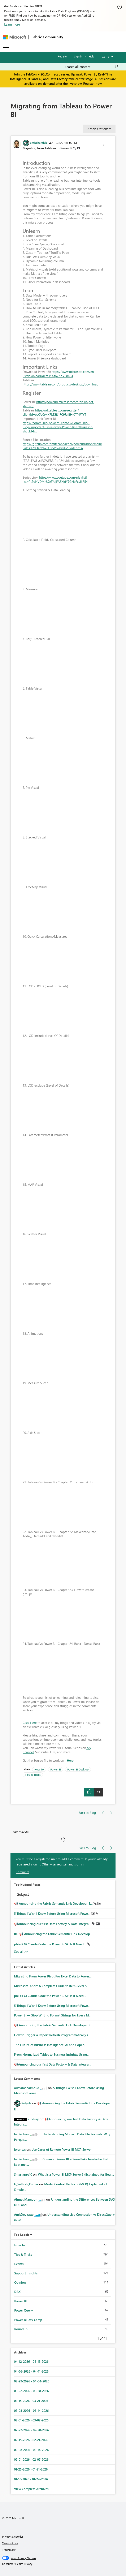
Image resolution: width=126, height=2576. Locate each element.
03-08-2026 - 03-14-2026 (31, 2410)
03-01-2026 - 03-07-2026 (31, 2420)
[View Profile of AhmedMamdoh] (25, 2199)
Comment (22, 1872)
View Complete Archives (31, 2489)
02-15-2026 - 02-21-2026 (31, 2440)
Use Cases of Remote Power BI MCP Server (61, 2149)
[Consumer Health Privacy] (63, 2564)
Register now (92, 83)
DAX (17, 2292)
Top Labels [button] (21, 2234)
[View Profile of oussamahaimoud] (26, 2088)
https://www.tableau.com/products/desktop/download (61, 384)
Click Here (30, 1723)
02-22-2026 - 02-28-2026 (31, 2430)
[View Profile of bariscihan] (21, 2134)
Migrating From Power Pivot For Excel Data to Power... (53, 1976)
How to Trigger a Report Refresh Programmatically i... (52, 2035)
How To (39, 1769)
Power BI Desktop (78, 1769)
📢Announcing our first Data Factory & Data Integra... (53, 1924)
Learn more (12, 24)
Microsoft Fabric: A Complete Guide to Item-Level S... (51, 1986)
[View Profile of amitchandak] (38, 142)
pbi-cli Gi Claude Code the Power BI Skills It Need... (50, 1944)
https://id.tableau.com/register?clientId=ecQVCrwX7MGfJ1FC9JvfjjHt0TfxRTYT (54, 412)
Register (63, 56)
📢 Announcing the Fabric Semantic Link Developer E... (54, 1903)
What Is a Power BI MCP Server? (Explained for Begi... (76, 2174)
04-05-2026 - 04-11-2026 (31, 2371)
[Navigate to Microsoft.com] (14, 37)
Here (70, 1760)
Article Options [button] (97, 129)
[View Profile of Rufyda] (26, 2103)
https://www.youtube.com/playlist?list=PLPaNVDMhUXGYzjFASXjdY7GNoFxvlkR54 (55, 479)
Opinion (20, 2282)
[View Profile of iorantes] (20, 2149)
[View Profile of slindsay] (33, 2119)
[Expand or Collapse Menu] (6, 47)
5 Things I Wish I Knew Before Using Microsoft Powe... (52, 1913)
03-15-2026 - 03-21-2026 (31, 2401)
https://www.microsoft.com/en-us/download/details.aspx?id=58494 (59, 374)
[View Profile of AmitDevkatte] (24, 2214)
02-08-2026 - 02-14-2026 (31, 2450)
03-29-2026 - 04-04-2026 (31, 2381)
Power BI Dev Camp (28, 2320)
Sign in (78, 56)
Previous (92, 2338)
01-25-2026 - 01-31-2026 (31, 2469)
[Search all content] (91, 67)
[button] (104, 145)
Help (92, 56)
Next (112, 2338)
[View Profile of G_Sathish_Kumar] (26, 2184)
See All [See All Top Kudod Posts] (21, 1951)
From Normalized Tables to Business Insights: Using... (52, 2054)
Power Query (23, 2310)
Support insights (26, 2273)
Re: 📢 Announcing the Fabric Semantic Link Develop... (53, 1934)
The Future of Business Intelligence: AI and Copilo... (50, 2045)
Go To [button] (105, 56)
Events (18, 2264)
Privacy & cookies (12, 2536)
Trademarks (9, 2549)
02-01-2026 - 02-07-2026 (31, 2459)
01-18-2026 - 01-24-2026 (31, 2479)
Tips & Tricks (33, 1774)
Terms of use (10, 2543)
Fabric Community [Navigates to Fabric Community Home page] (47, 36)
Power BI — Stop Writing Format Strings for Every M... (52, 2015)
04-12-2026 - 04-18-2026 (31, 2361)
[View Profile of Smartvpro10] (23, 2174)
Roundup (20, 2329)
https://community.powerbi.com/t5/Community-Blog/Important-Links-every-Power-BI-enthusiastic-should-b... (58, 427)
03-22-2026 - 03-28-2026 (31, 2391)
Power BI (55, 1769)
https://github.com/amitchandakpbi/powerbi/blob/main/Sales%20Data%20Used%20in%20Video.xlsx (62, 446)
